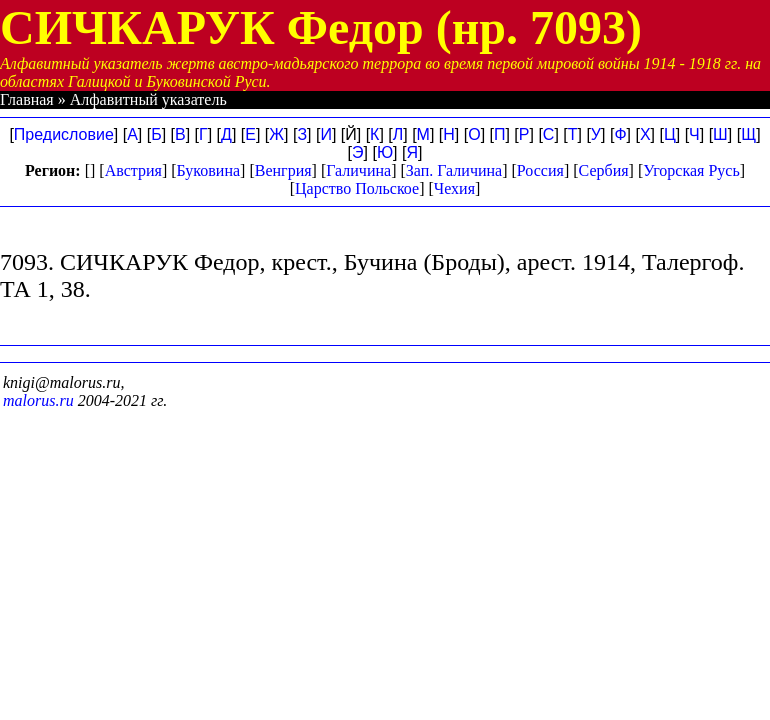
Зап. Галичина (454, 170)
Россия (540, 170)
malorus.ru (38, 400)
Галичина (358, 170)
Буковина (209, 170)
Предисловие (64, 134)
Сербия (604, 170)
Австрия (133, 170)
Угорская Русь (691, 170)
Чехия (454, 188)
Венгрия (283, 170)
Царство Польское (357, 188)
